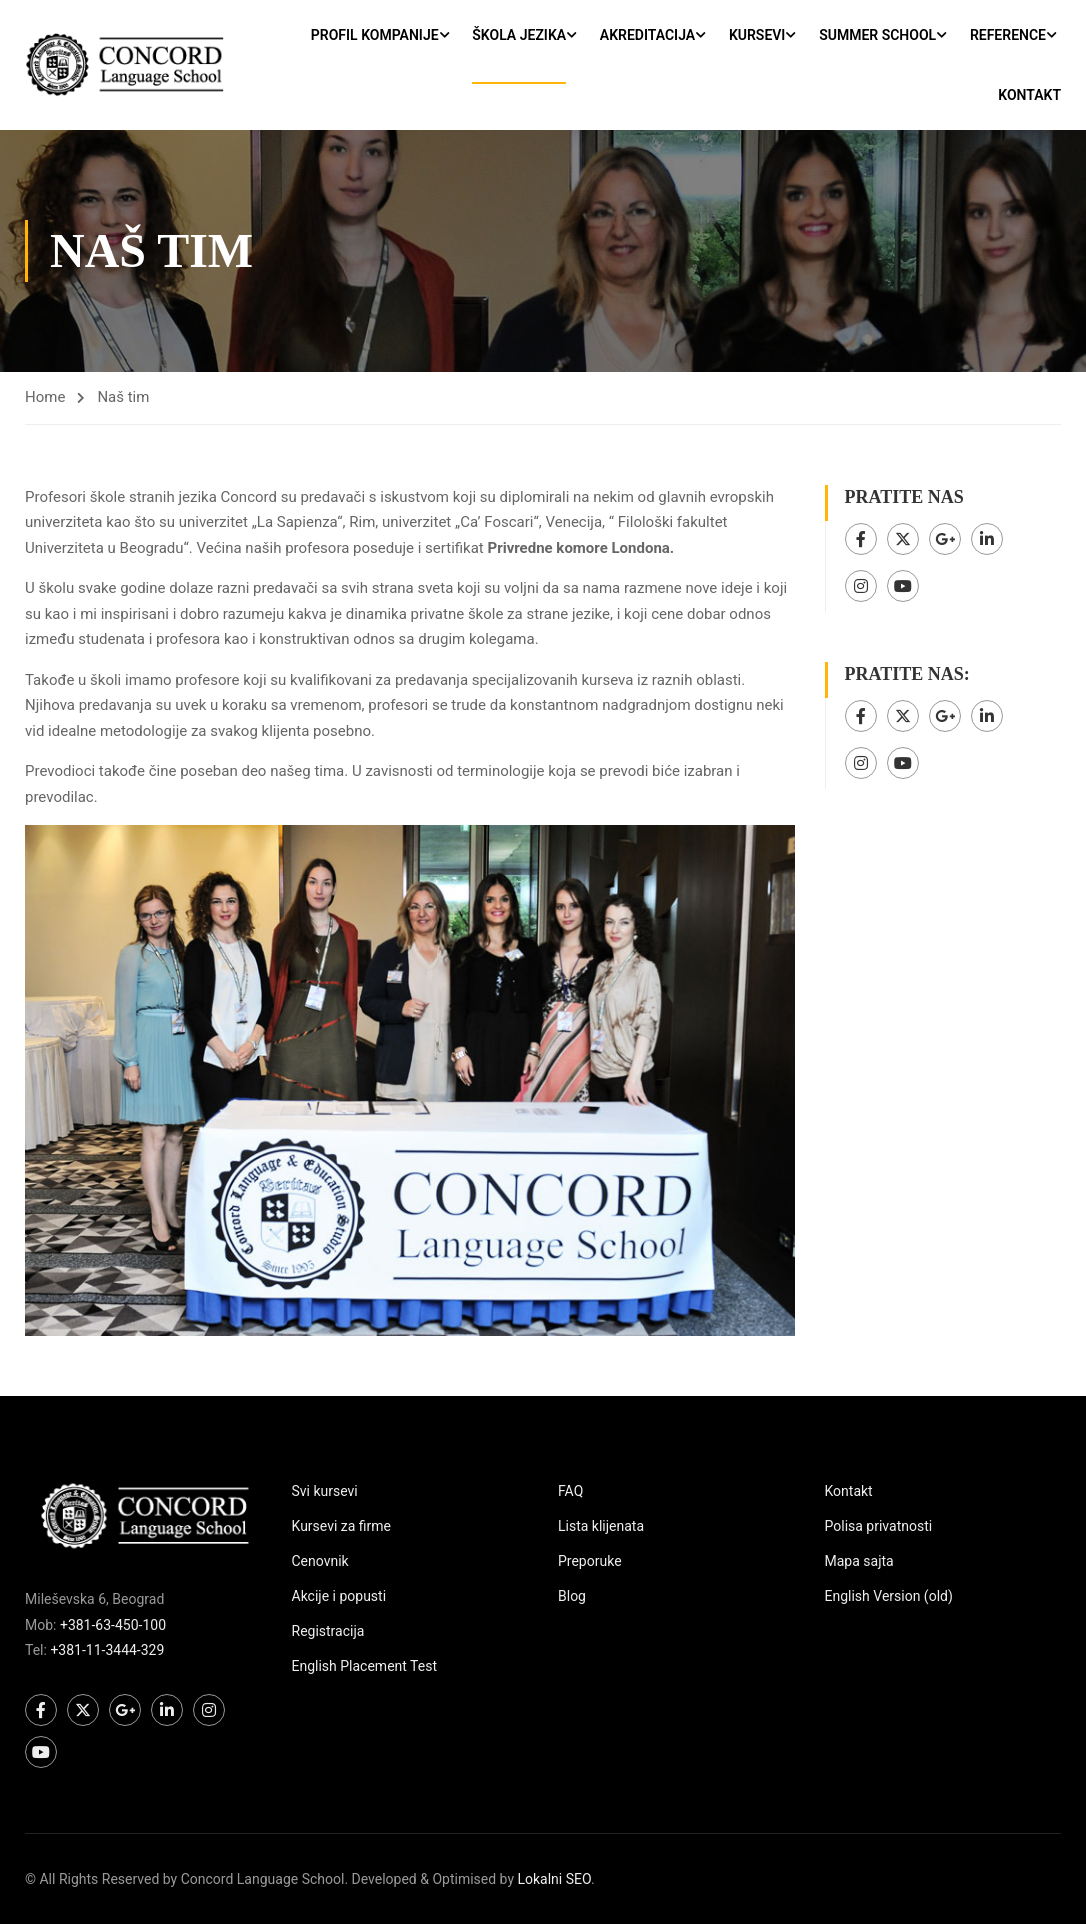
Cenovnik (320, 1561)
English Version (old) (889, 1596)
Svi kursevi (325, 1491)
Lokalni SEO (553, 1879)
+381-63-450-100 (113, 1625)
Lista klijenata (601, 1526)
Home (45, 397)
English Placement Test (365, 1666)
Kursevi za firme (342, 1526)
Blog (572, 1596)
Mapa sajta (859, 1561)
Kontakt (1029, 95)
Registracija (328, 1631)
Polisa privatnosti (879, 1526)
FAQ (570, 1491)
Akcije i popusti (339, 1596)
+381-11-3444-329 (107, 1650)
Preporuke (590, 1561)
